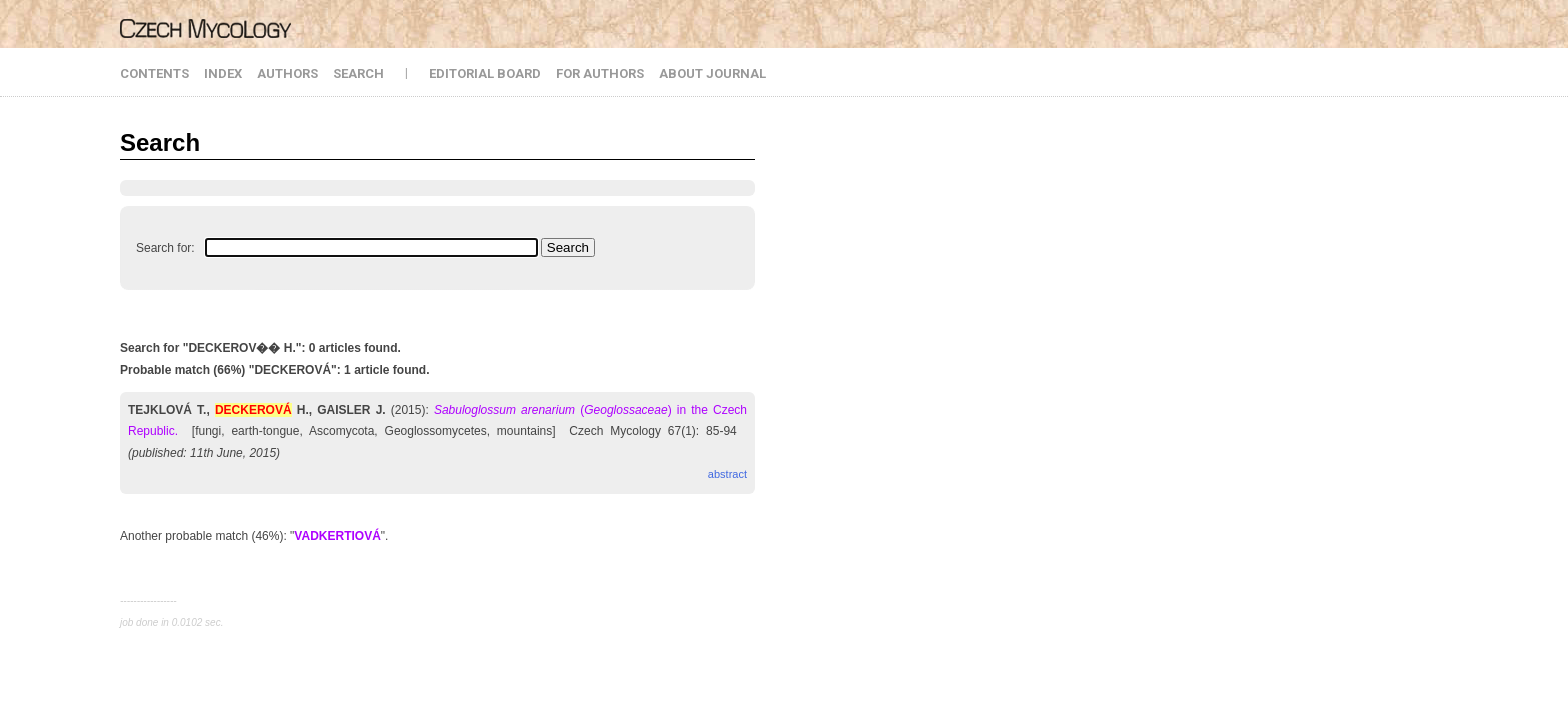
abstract (727, 474)
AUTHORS (287, 73)
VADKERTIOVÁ (337, 536)
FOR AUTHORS (600, 73)
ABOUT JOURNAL (712, 73)
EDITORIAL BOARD (485, 73)
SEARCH (358, 73)
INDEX (223, 73)
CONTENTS (154, 73)
